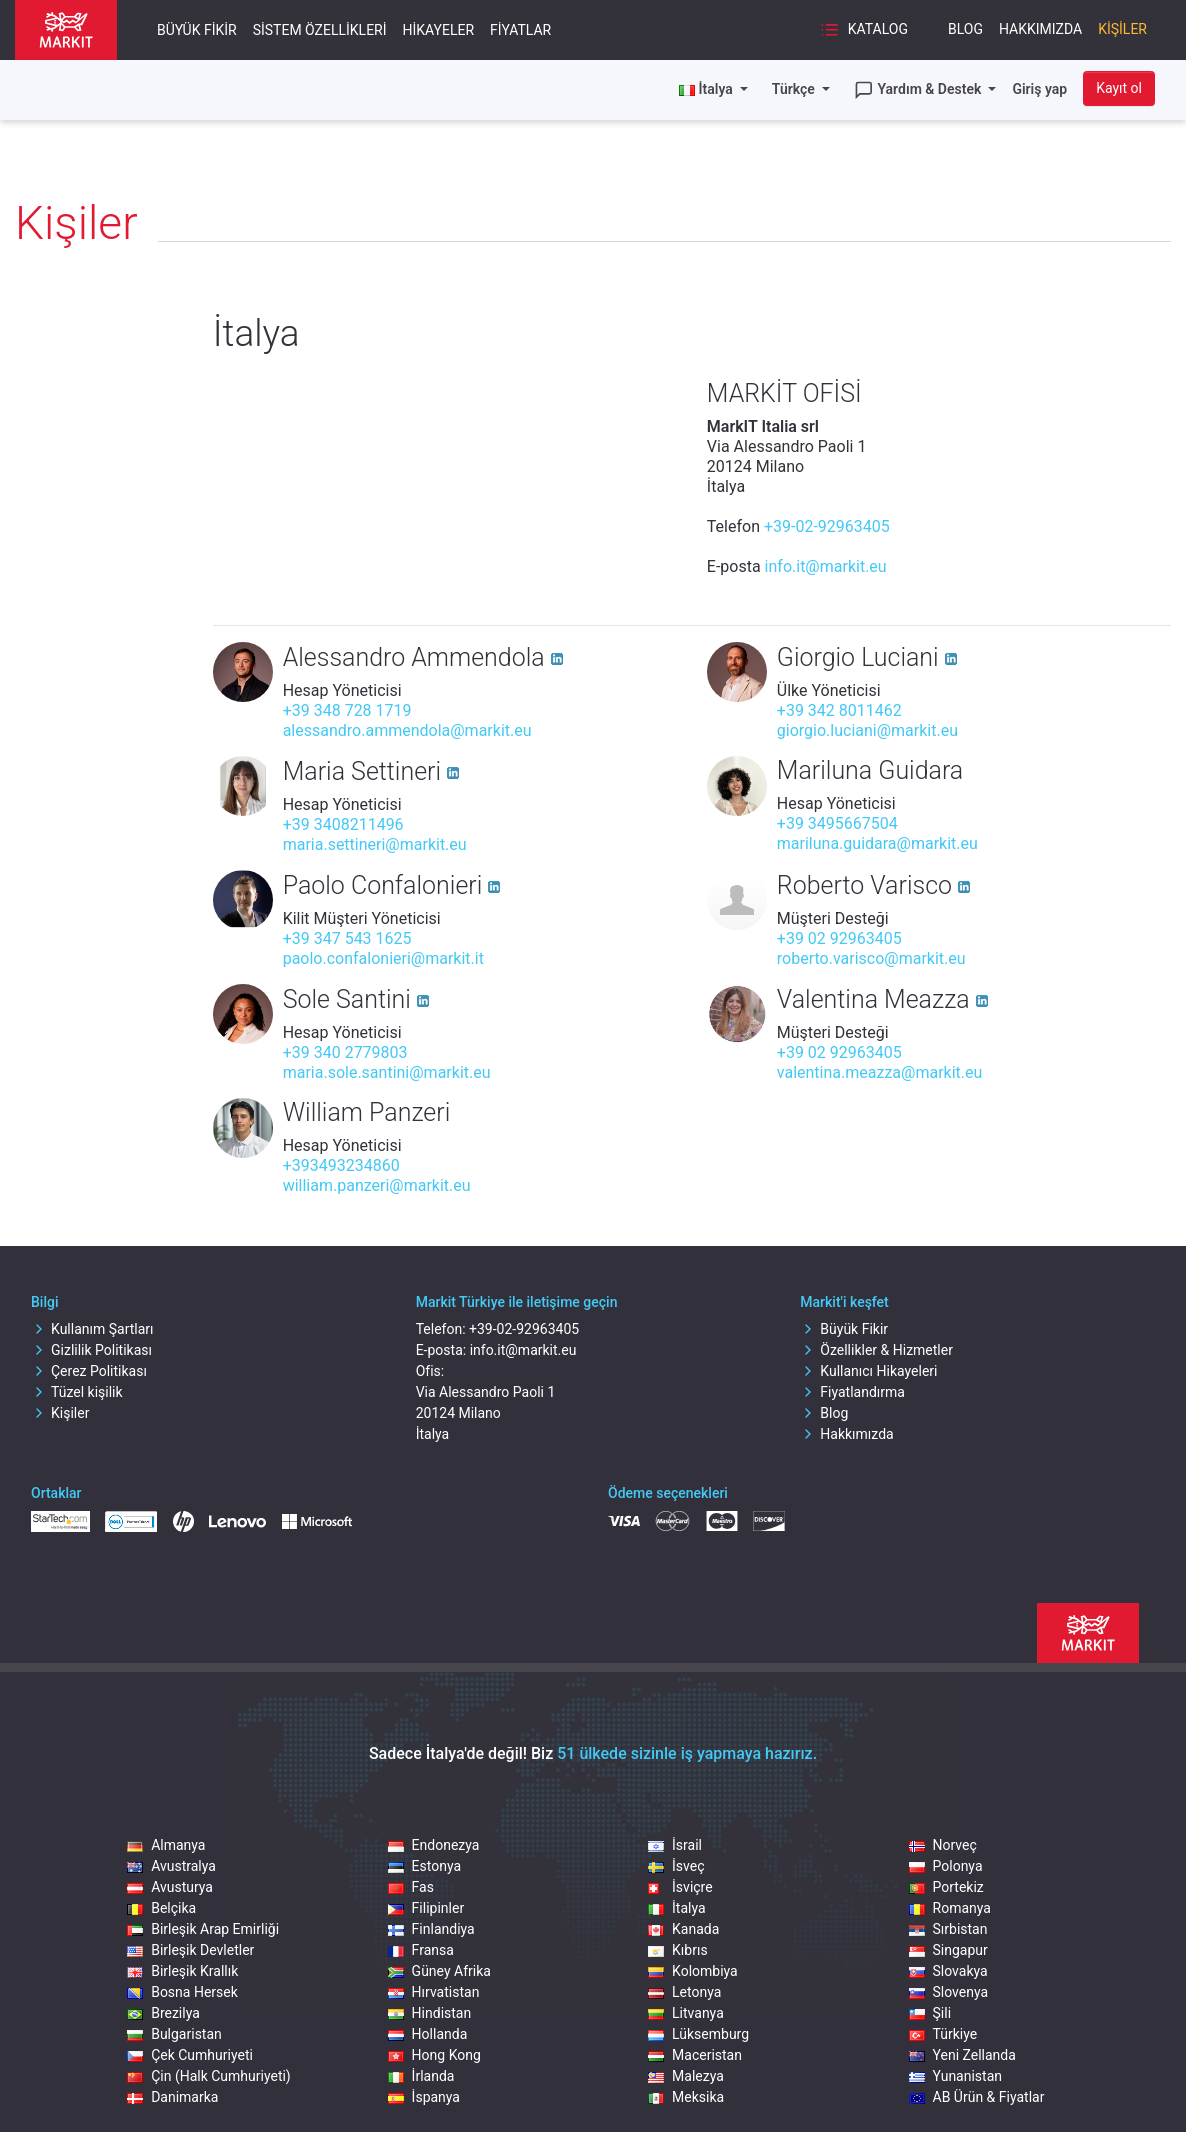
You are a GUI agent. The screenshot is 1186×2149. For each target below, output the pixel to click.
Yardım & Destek (919, 90)
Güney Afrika (439, 1971)
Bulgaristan (174, 2034)
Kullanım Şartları (92, 1329)
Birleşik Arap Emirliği (203, 1929)
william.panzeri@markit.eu (377, 1185)
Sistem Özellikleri (320, 30)
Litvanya (686, 2013)
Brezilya (163, 2013)
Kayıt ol (1119, 88)
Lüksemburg (698, 2034)
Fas (411, 1887)
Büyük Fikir (197, 30)
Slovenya (949, 1992)
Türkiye (943, 2034)
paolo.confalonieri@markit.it (383, 958)
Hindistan (430, 2013)
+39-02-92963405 (827, 526)
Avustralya (171, 1866)
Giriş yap (1039, 89)
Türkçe (795, 89)
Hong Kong (434, 2055)
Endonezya (434, 1845)
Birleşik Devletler (190, 1950)
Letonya (684, 1992)
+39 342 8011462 (839, 710)
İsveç (676, 1866)
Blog (965, 29)
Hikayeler (439, 30)
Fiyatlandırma (852, 1392)
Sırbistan (948, 1929)
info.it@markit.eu (826, 566)
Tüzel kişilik (77, 1392)
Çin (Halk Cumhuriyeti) (209, 2076)
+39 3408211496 (343, 824)
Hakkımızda (1040, 29)
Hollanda (428, 2034)
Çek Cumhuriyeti (190, 2055)
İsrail (675, 1845)
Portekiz (946, 1887)
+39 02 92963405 (839, 938)
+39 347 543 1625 (347, 938)
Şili (930, 2013)
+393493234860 (341, 1165)
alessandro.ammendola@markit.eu (407, 730)
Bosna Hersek (182, 1992)
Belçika (161, 1908)
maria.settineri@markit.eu (375, 844)
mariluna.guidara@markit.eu (877, 843)
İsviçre (680, 1887)
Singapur (948, 1950)
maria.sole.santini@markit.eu (387, 1072)
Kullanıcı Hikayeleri (868, 1371)
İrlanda (421, 2076)
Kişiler (1122, 29)
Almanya (166, 1845)
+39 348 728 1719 (347, 710)
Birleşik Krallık (182, 1971)
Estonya (424, 1866)
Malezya (686, 2076)
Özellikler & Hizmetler (876, 1350)
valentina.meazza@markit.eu (880, 1072)
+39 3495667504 (837, 823)
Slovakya (948, 1971)
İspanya (424, 2097)
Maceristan (695, 2055)
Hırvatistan (434, 1992)
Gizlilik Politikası (91, 1350)
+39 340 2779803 (345, 1052)
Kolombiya (693, 1971)
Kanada (683, 1929)
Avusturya (170, 1887)
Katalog (864, 30)
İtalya (677, 1908)
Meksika (686, 2097)
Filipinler (426, 1908)
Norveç (943, 1845)
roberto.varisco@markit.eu (871, 958)
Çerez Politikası (89, 1371)
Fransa (421, 1950)
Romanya (950, 1908)
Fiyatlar (520, 30)
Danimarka (172, 2097)
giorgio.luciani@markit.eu (867, 730)
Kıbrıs (678, 1950)
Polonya (946, 1866)
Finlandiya (431, 1929)
